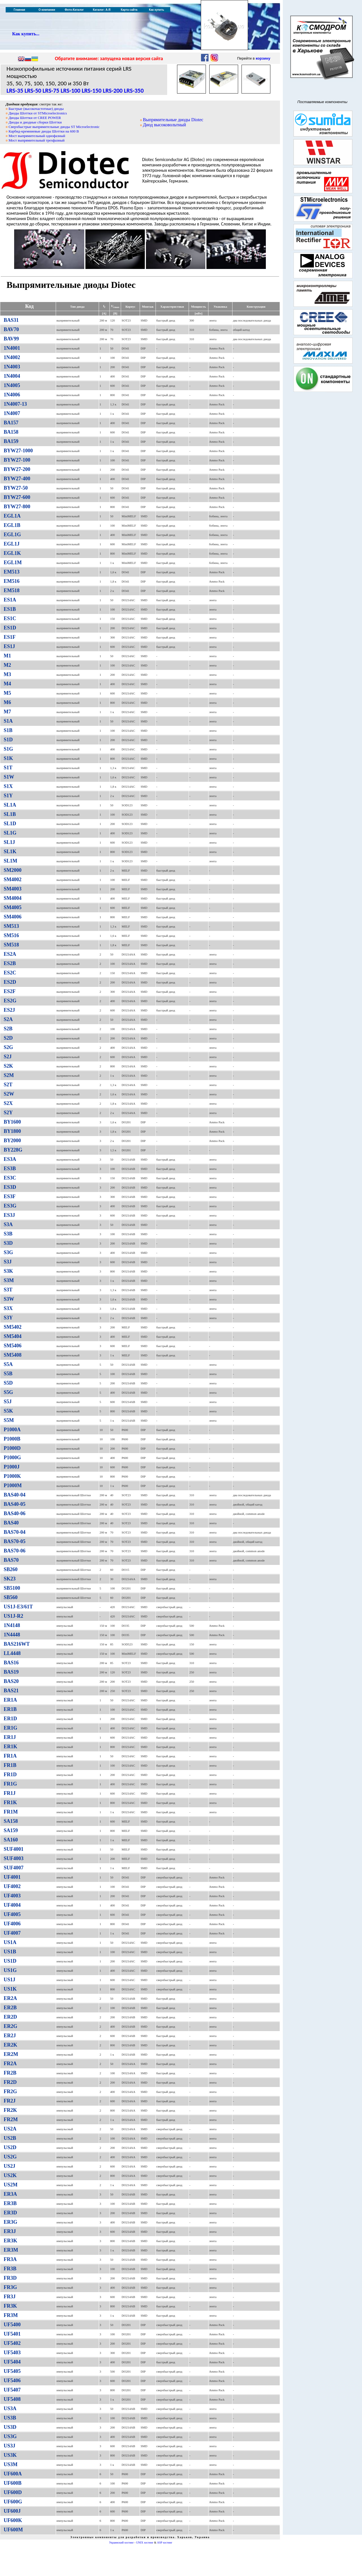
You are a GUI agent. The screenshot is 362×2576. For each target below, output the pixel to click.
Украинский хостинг (121, 2542)
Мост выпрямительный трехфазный (36, 140)
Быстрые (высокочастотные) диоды (36, 109)
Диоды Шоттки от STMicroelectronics (37, 113)
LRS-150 (92, 90)
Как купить (156, 9)
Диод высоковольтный (164, 124)
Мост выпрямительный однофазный (36, 136)
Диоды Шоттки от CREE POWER (34, 118)
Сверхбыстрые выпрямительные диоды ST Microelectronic (54, 127)
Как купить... (25, 33)
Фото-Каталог (74, 9)
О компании (46, 9)
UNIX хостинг (144, 2542)
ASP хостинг (164, 2542)
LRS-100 (70, 90)
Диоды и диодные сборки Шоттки (35, 122)
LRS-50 (33, 90)
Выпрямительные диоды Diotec (173, 119)
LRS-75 (51, 90)
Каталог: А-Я (102, 9)
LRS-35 (15, 90)
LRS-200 (113, 90)
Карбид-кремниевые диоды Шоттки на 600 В (43, 131)
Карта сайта (129, 9)
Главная (19, 9)
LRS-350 (134, 90)
